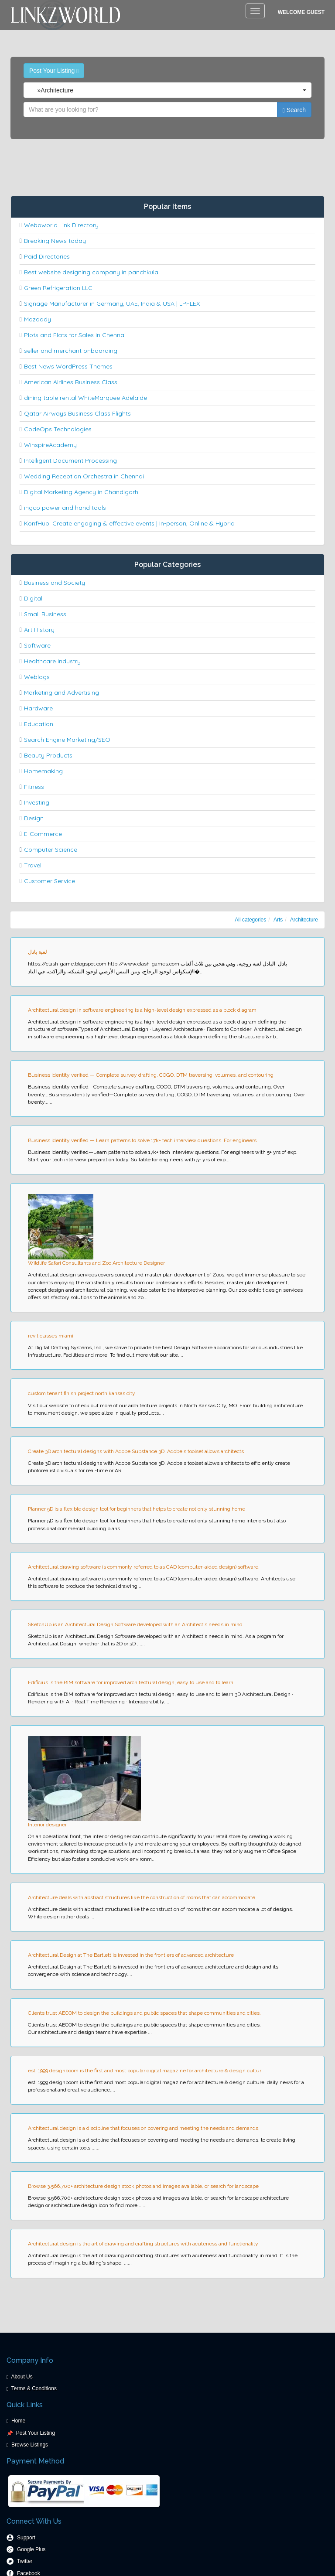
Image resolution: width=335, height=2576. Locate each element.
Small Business (45, 614)
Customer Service (49, 881)
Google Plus (31, 2549)
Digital (33, 598)
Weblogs (37, 677)
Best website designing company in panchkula (91, 272)
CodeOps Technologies (58, 429)
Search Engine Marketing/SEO (67, 740)
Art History (39, 630)
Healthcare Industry (52, 661)
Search (294, 110)
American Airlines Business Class (70, 382)
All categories (250, 920)
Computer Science (50, 849)
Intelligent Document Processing (70, 460)
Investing (36, 802)
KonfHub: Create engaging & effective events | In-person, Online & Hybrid (129, 523)
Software (37, 645)
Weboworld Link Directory (61, 225)
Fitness (34, 787)
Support (26, 2538)
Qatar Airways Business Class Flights (77, 413)
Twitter (24, 2561)
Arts (278, 920)
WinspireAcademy (50, 445)
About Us (21, 2377)
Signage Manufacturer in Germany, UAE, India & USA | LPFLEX (112, 303)
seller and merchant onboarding (70, 351)
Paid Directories (47, 256)
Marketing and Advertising (61, 692)
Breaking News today (55, 241)
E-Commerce (43, 834)
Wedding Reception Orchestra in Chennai (84, 476)
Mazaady (37, 319)
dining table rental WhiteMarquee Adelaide (85, 398)
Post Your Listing (54, 71)
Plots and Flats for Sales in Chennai (75, 335)
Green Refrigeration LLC (58, 288)
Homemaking (43, 771)
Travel (32, 865)
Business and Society (54, 583)
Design (34, 818)
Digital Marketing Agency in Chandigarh (81, 492)
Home (18, 2421)
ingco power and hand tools (65, 508)
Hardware (38, 708)
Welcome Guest (301, 12)
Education (38, 724)
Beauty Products (48, 755)
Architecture (304, 920)
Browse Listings (29, 2445)
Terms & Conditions (34, 2388)
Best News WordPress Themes (68, 366)
